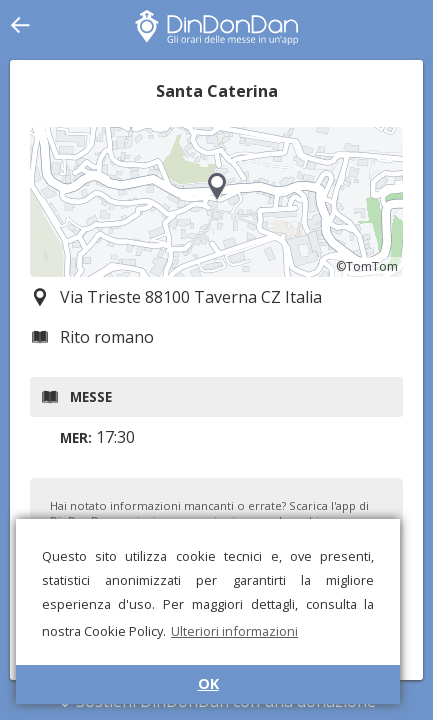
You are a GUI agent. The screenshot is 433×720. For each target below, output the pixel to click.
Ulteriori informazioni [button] (234, 631)
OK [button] (208, 683)
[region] (216, 202)
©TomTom (367, 266)
